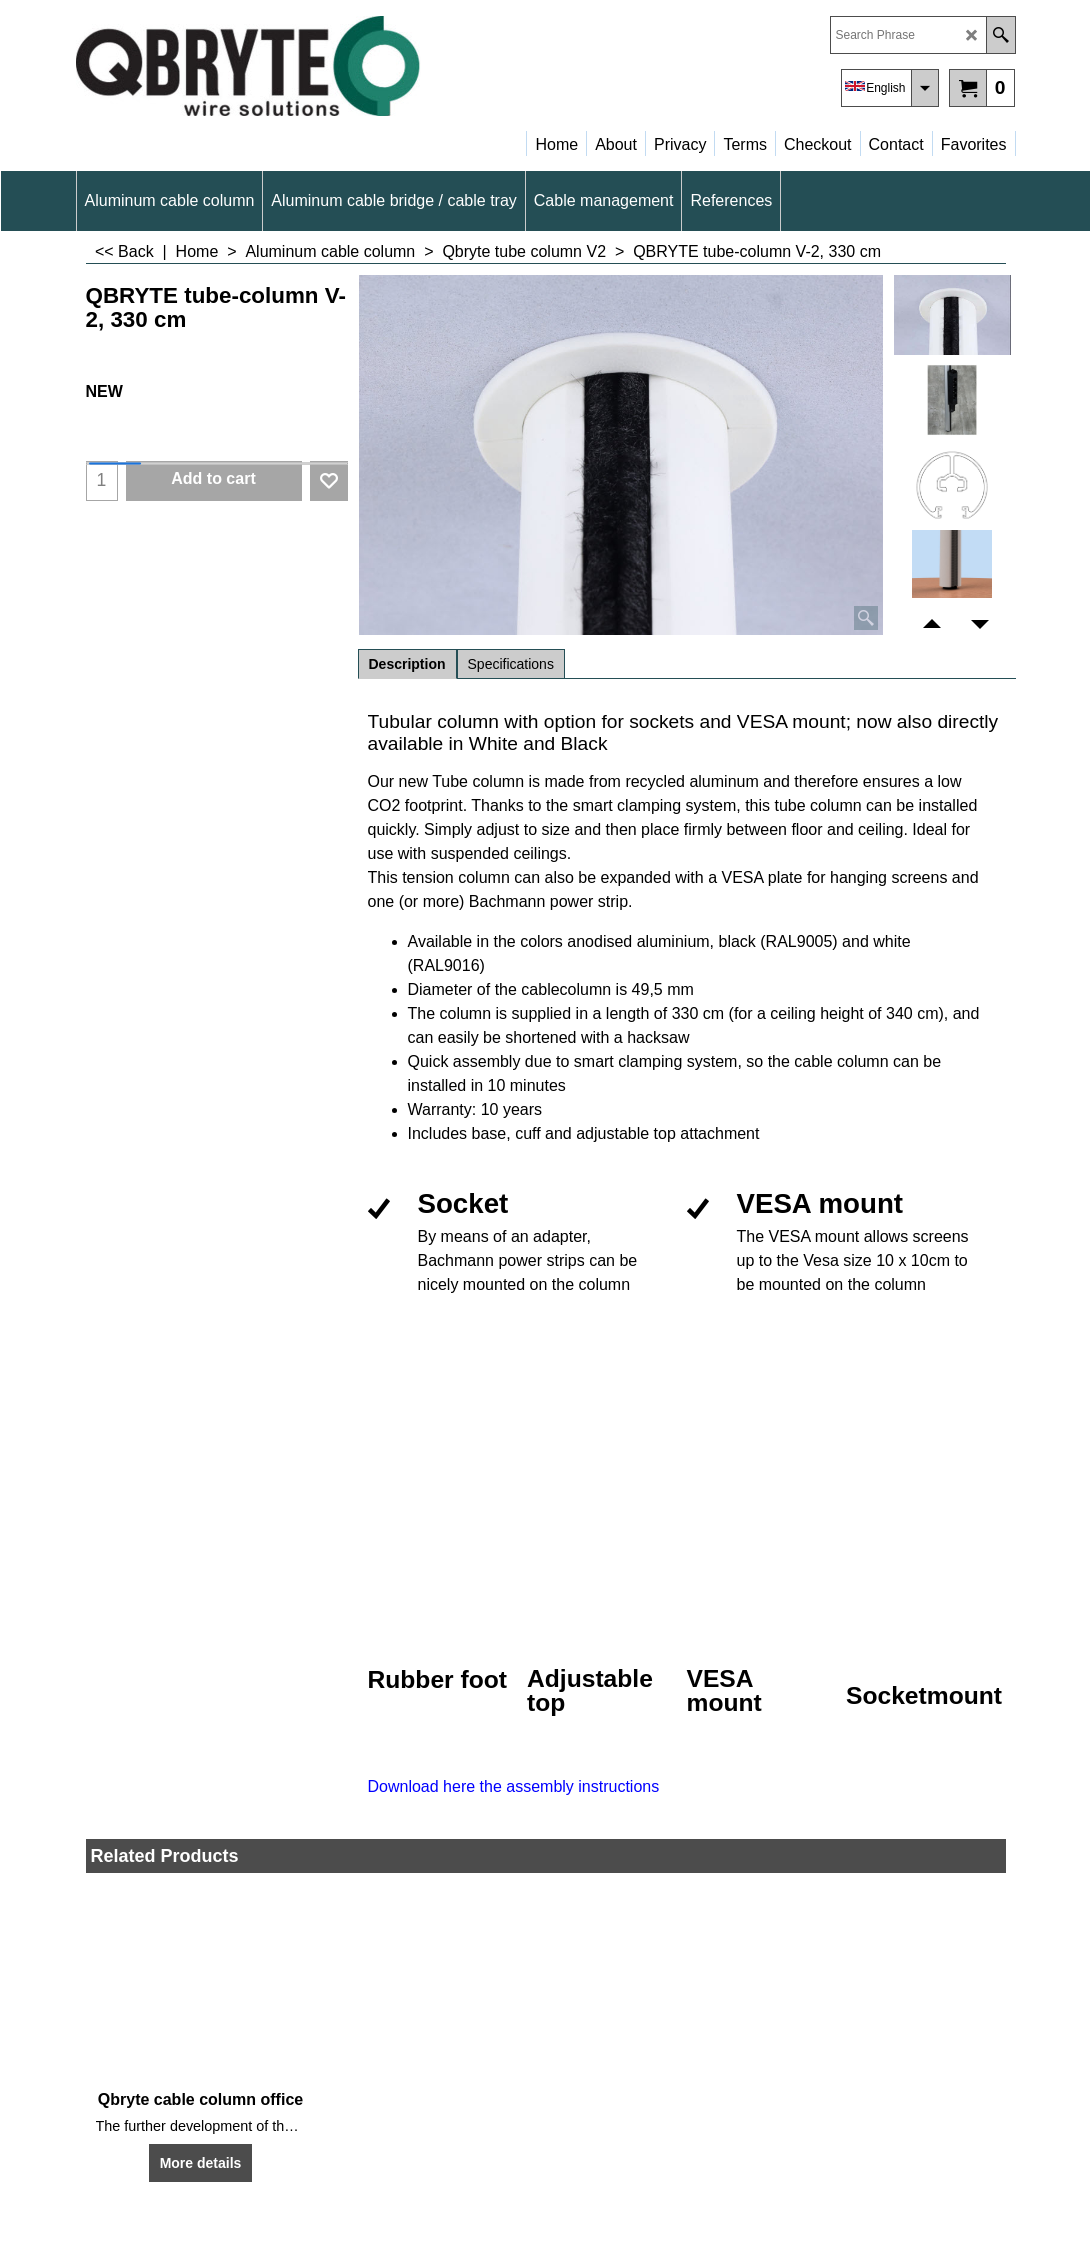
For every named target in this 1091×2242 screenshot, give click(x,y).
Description (407, 664)
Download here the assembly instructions (514, 1786)
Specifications (511, 664)
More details (201, 2163)
